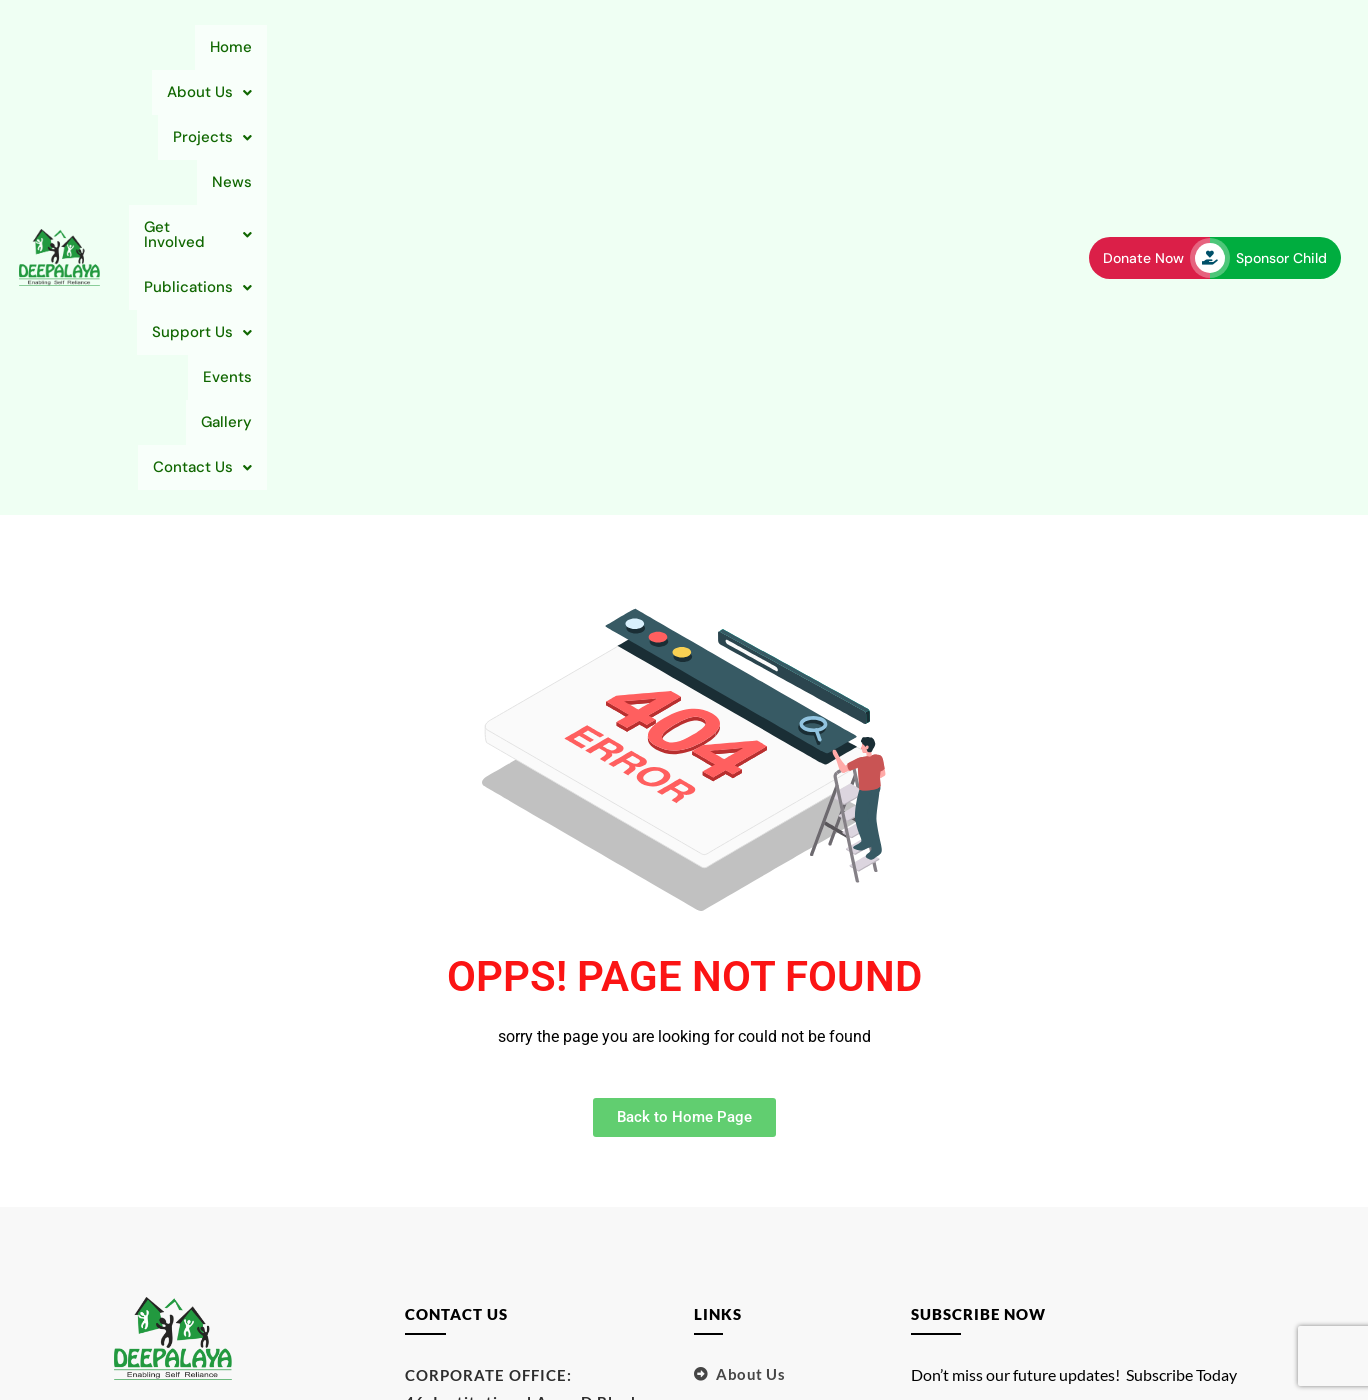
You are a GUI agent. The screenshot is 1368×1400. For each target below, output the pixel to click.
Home (244, 47)
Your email (1077, 1077)
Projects (449, 47)
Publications (783, 47)
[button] (337, 47)
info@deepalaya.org (481, 1208)
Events (1021, 47)
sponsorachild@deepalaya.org (520, 1181)
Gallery (891, 92)
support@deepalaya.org (495, 1154)
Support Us (917, 47)
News (539, 47)
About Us (337, 47)
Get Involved (644, 47)
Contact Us (996, 92)
